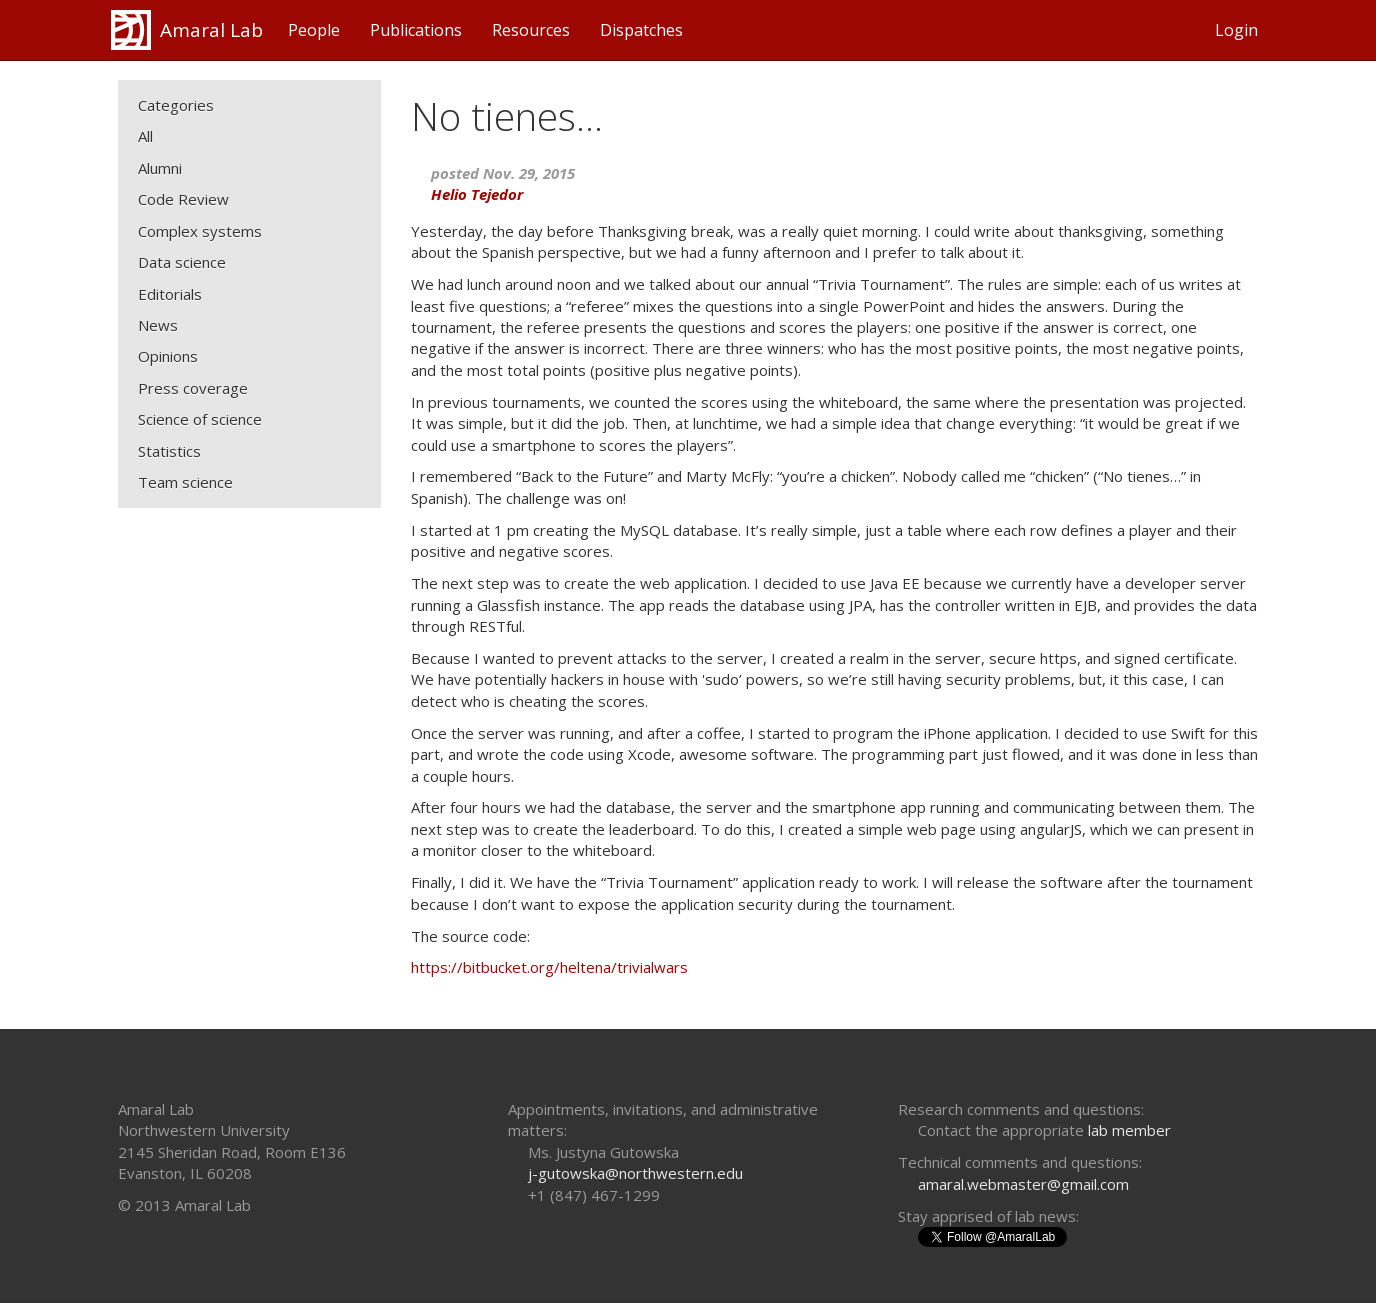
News (158, 325)
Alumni (160, 168)
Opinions (168, 356)
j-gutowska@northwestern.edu (635, 1173)
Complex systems (200, 231)
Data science (182, 262)
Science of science (200, 419)
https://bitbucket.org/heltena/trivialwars (549, 967)
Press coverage (193, 388)
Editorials (170, 294)
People (314, 30)
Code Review (183, 199)
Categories (176, 105)
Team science (185, 482)
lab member (1129, 1130)
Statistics (169, 451)
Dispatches (641, 30)
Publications (416, 30)
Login (1236, 30)
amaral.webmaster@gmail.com (1023, 1184)
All (145, 136)
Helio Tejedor (477, 194)
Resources (531, 30)
